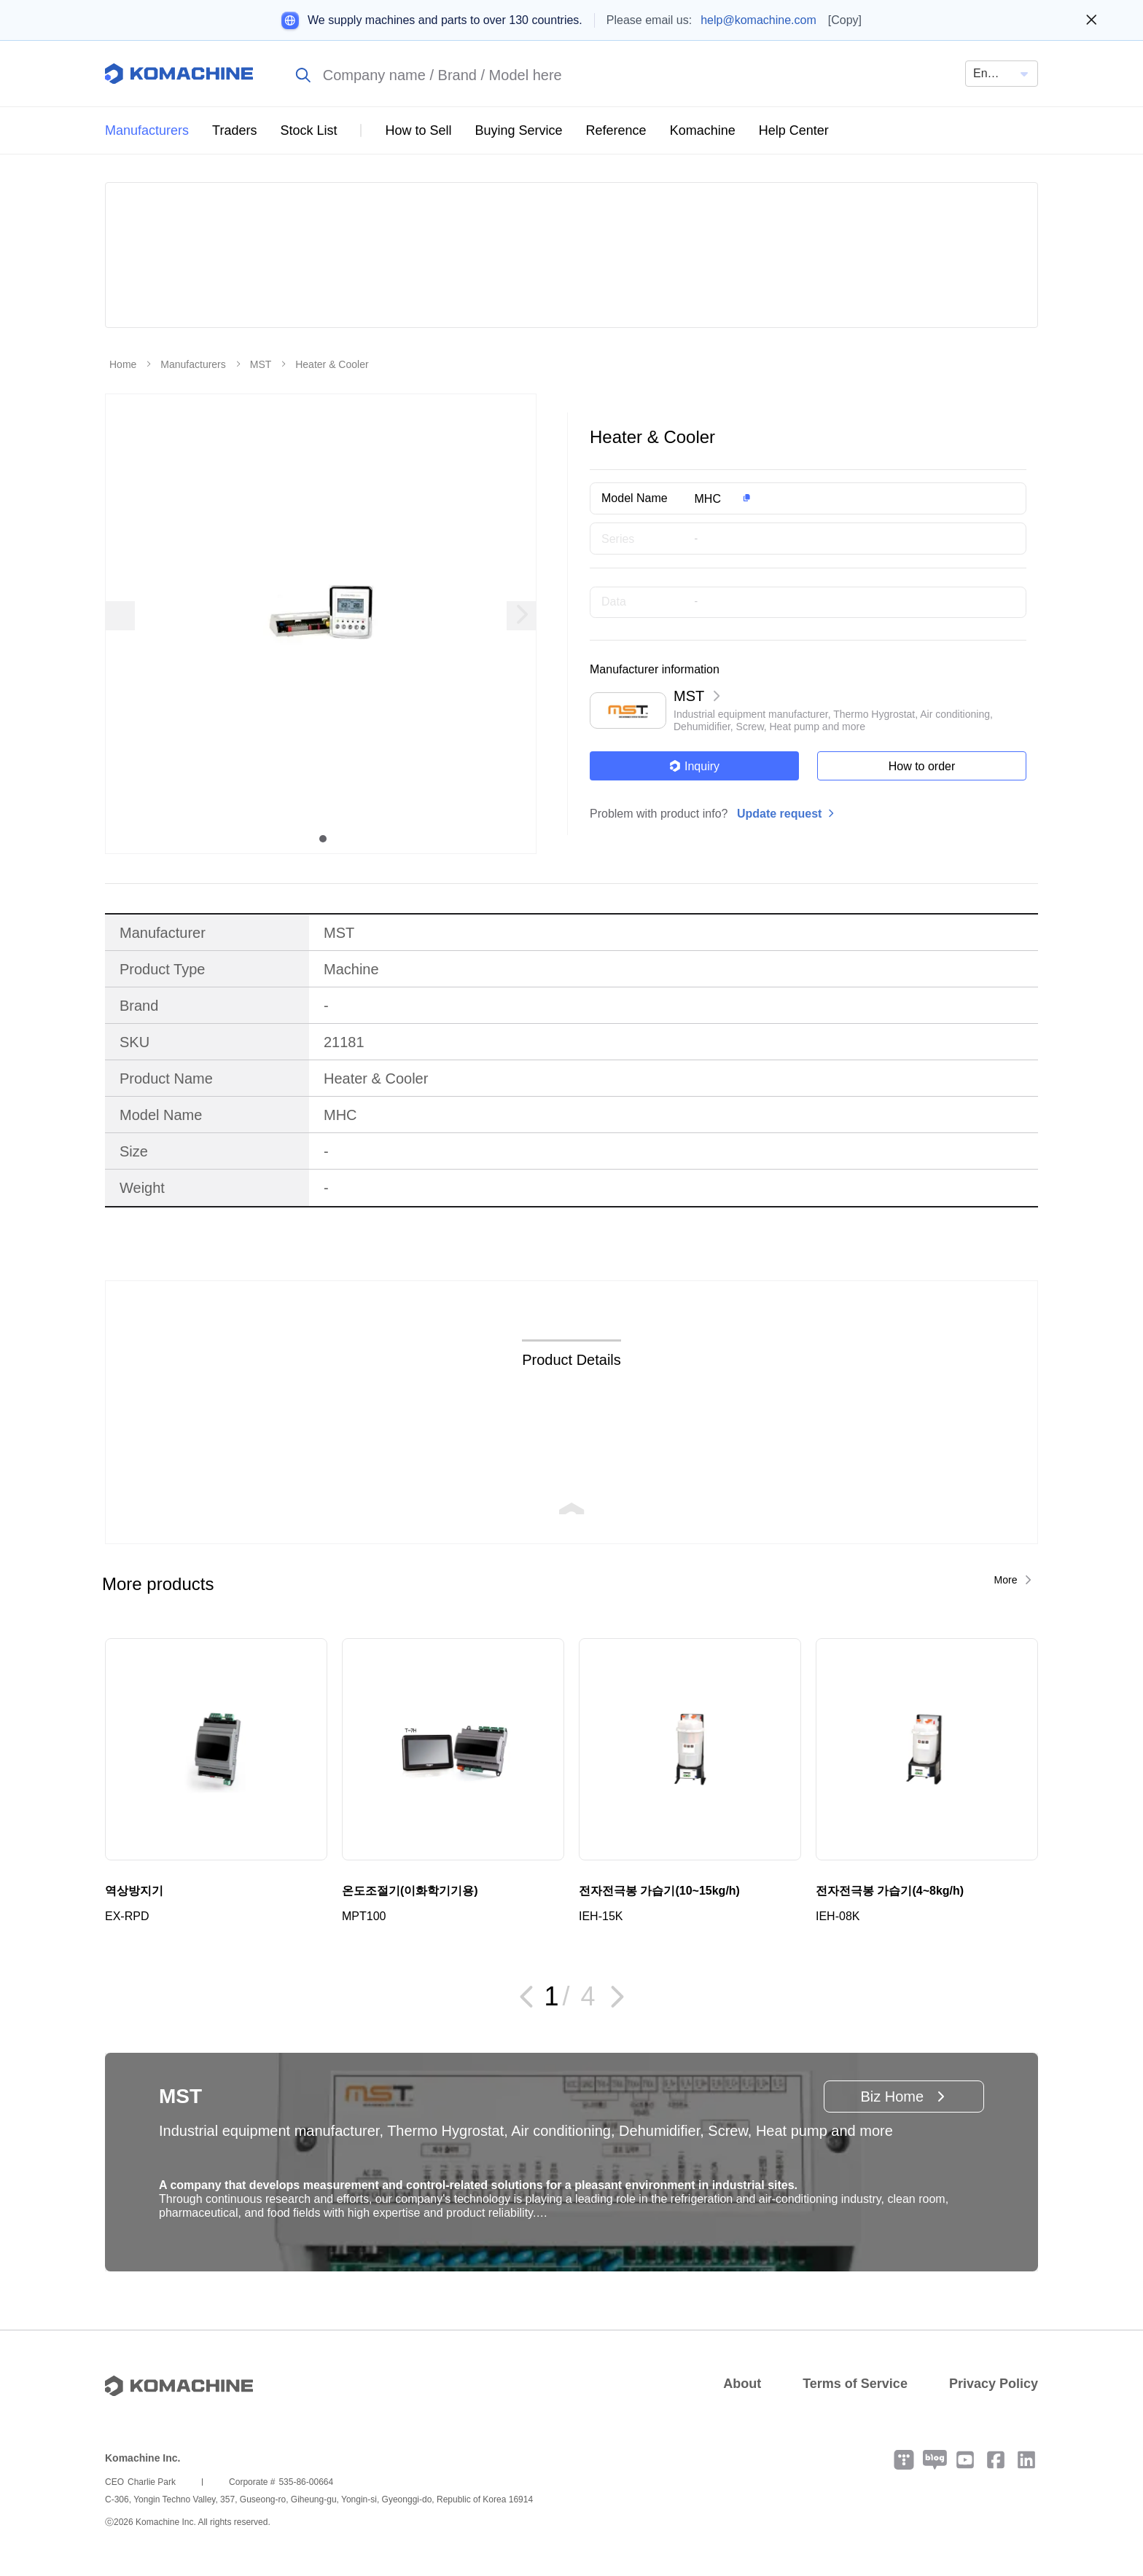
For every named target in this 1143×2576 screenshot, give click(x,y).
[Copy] (845, 20)
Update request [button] (779, 813)
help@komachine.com (758, 20)
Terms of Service (855, 2383)
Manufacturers (147, 130)
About (742, 2383)
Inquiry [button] (694, 766)
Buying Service (519, 130)
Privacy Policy (993, 2383)
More (1006, 1580)
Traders (234, 130)
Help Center (794, 130)
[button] (836, 498)
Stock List (308, 130)
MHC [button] (708, 499)
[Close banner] (1091, 20)
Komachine (703, 130)
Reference (616, 130)
